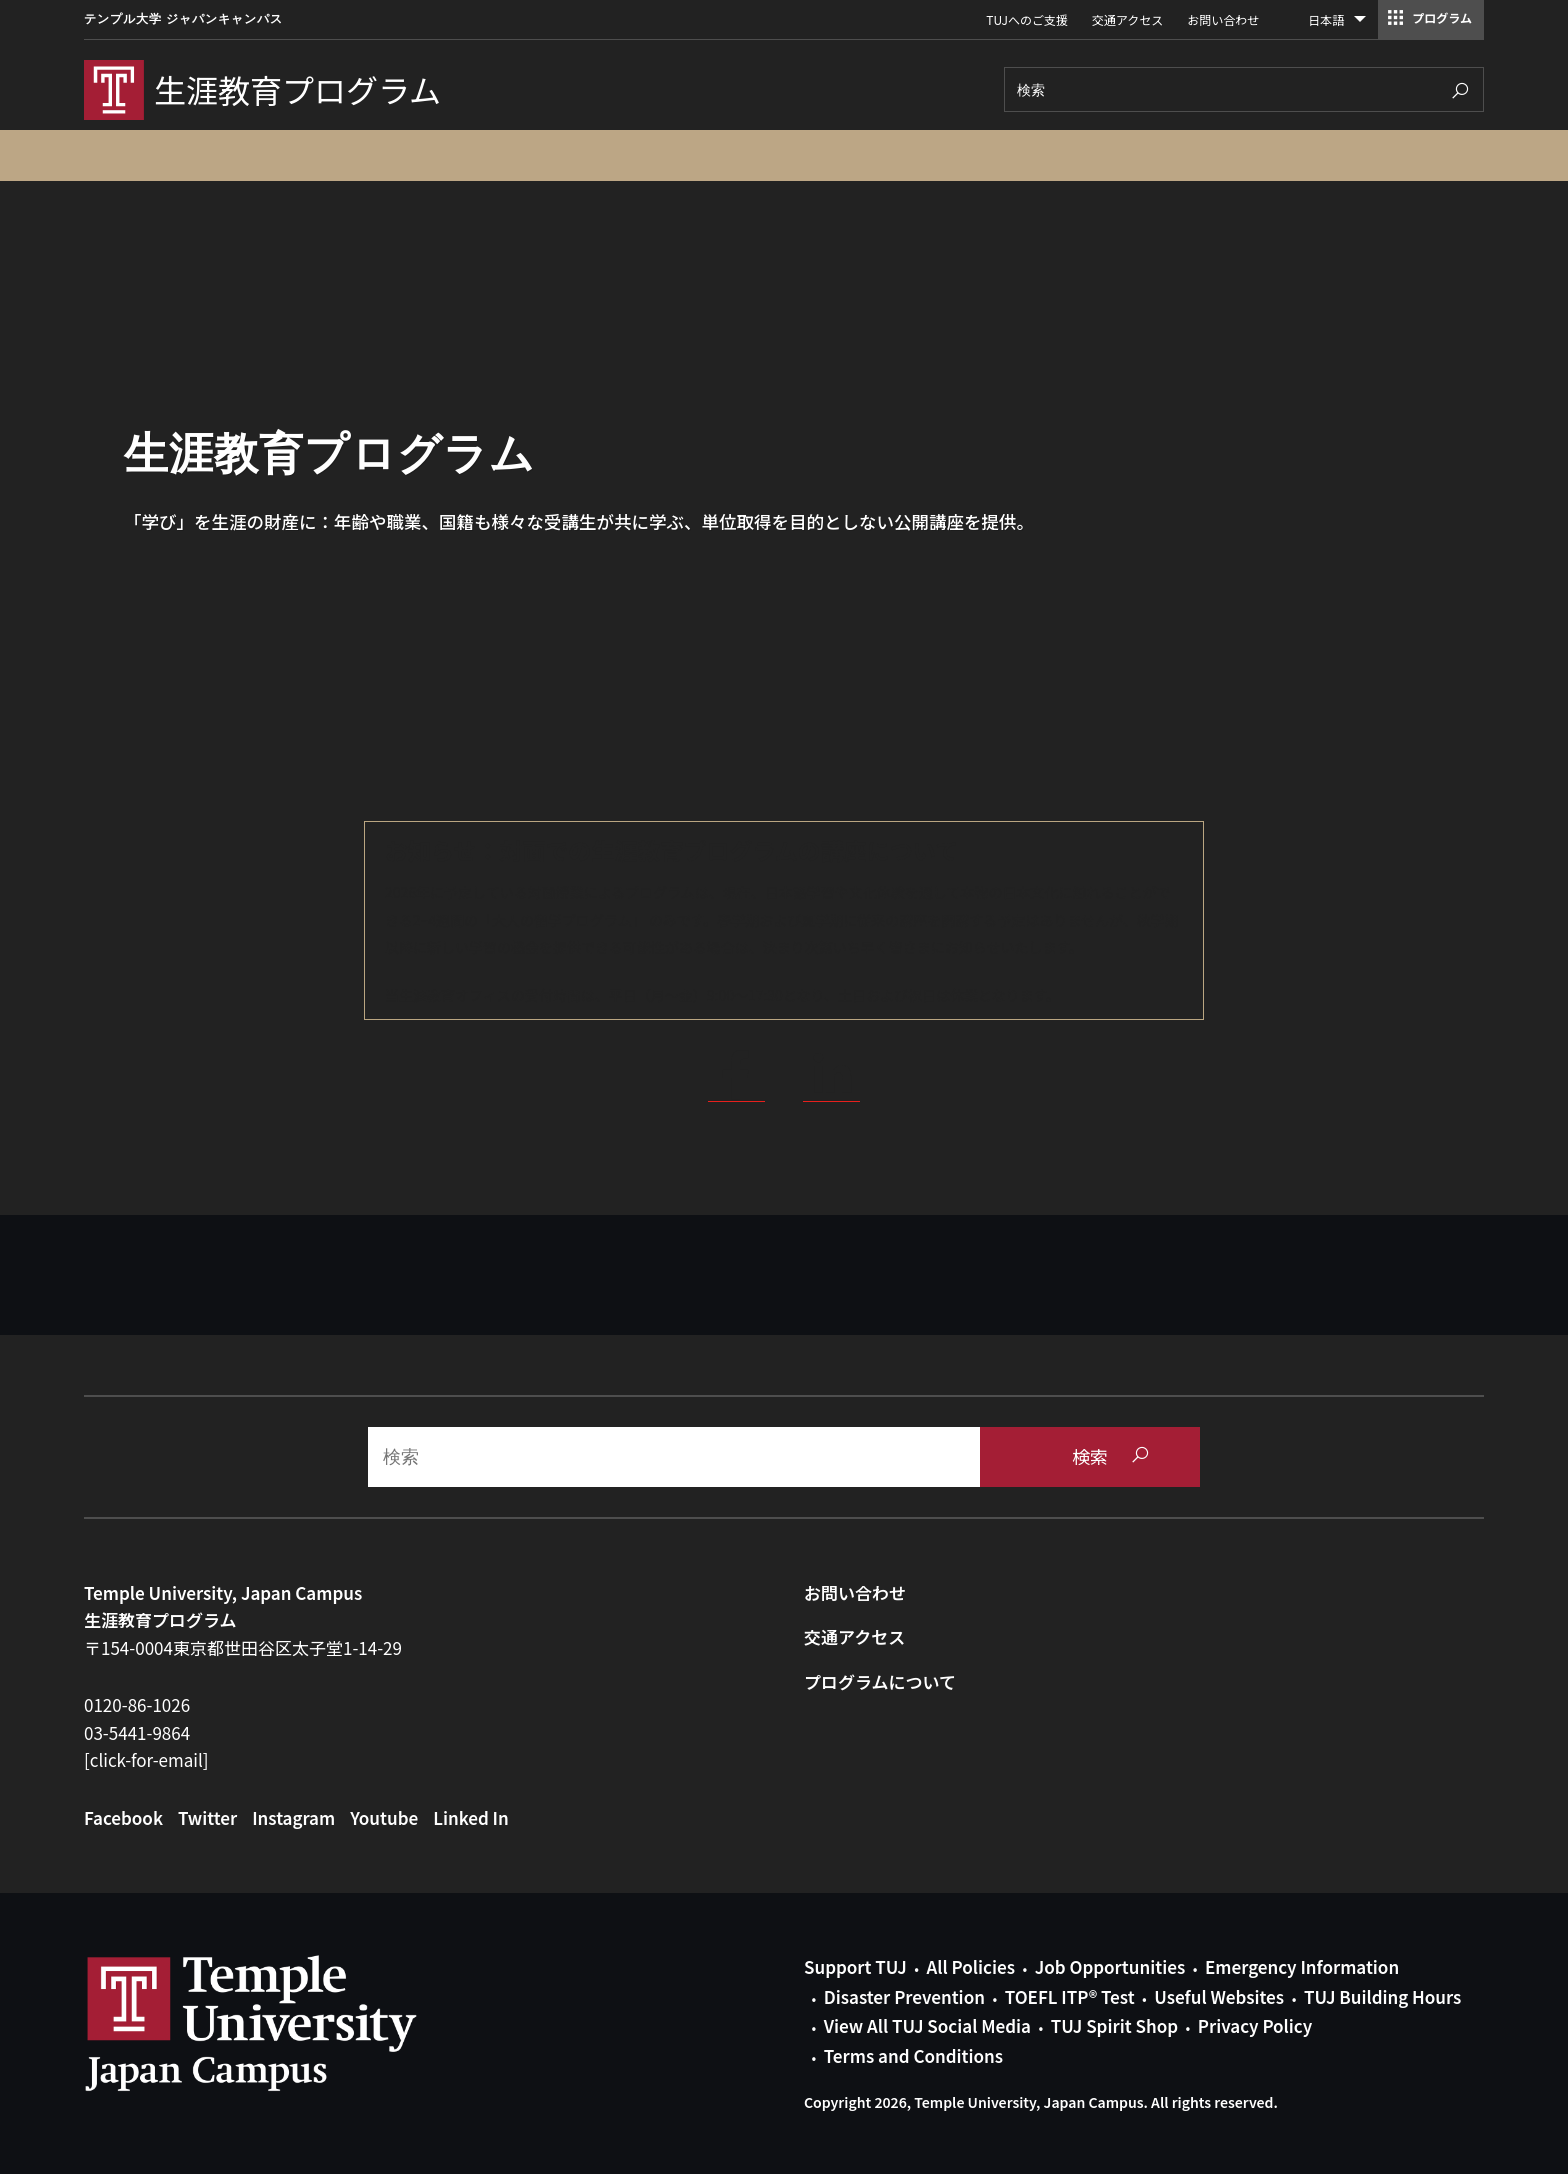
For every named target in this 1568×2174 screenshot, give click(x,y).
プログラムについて (880, 1681)
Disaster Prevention (904, 1996)
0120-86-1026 (137, 1704)
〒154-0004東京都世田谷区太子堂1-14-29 (243, 1647)
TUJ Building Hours (1382, 1996)
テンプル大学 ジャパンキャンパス (183, 19)
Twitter (207, 1817)
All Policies (971, 1966)
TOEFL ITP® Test (1070, 1996)
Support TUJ (855, 1966)
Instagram (293, 1817)
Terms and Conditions (913, 2055)
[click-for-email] (146, 1759)
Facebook (123, 1817)
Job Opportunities (1110, 1966)
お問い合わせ (1223, 19)
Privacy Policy (1255, 2025)
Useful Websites (1219, 1996)
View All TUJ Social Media (927, 2025)
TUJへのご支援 (1027, 19)
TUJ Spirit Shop (1114, 2025)
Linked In (471, 1817)
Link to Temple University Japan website (284, 2023)
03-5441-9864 (137, 1732)
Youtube (384, 1817)
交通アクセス (1127, 19)
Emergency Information (1302, 1966)
